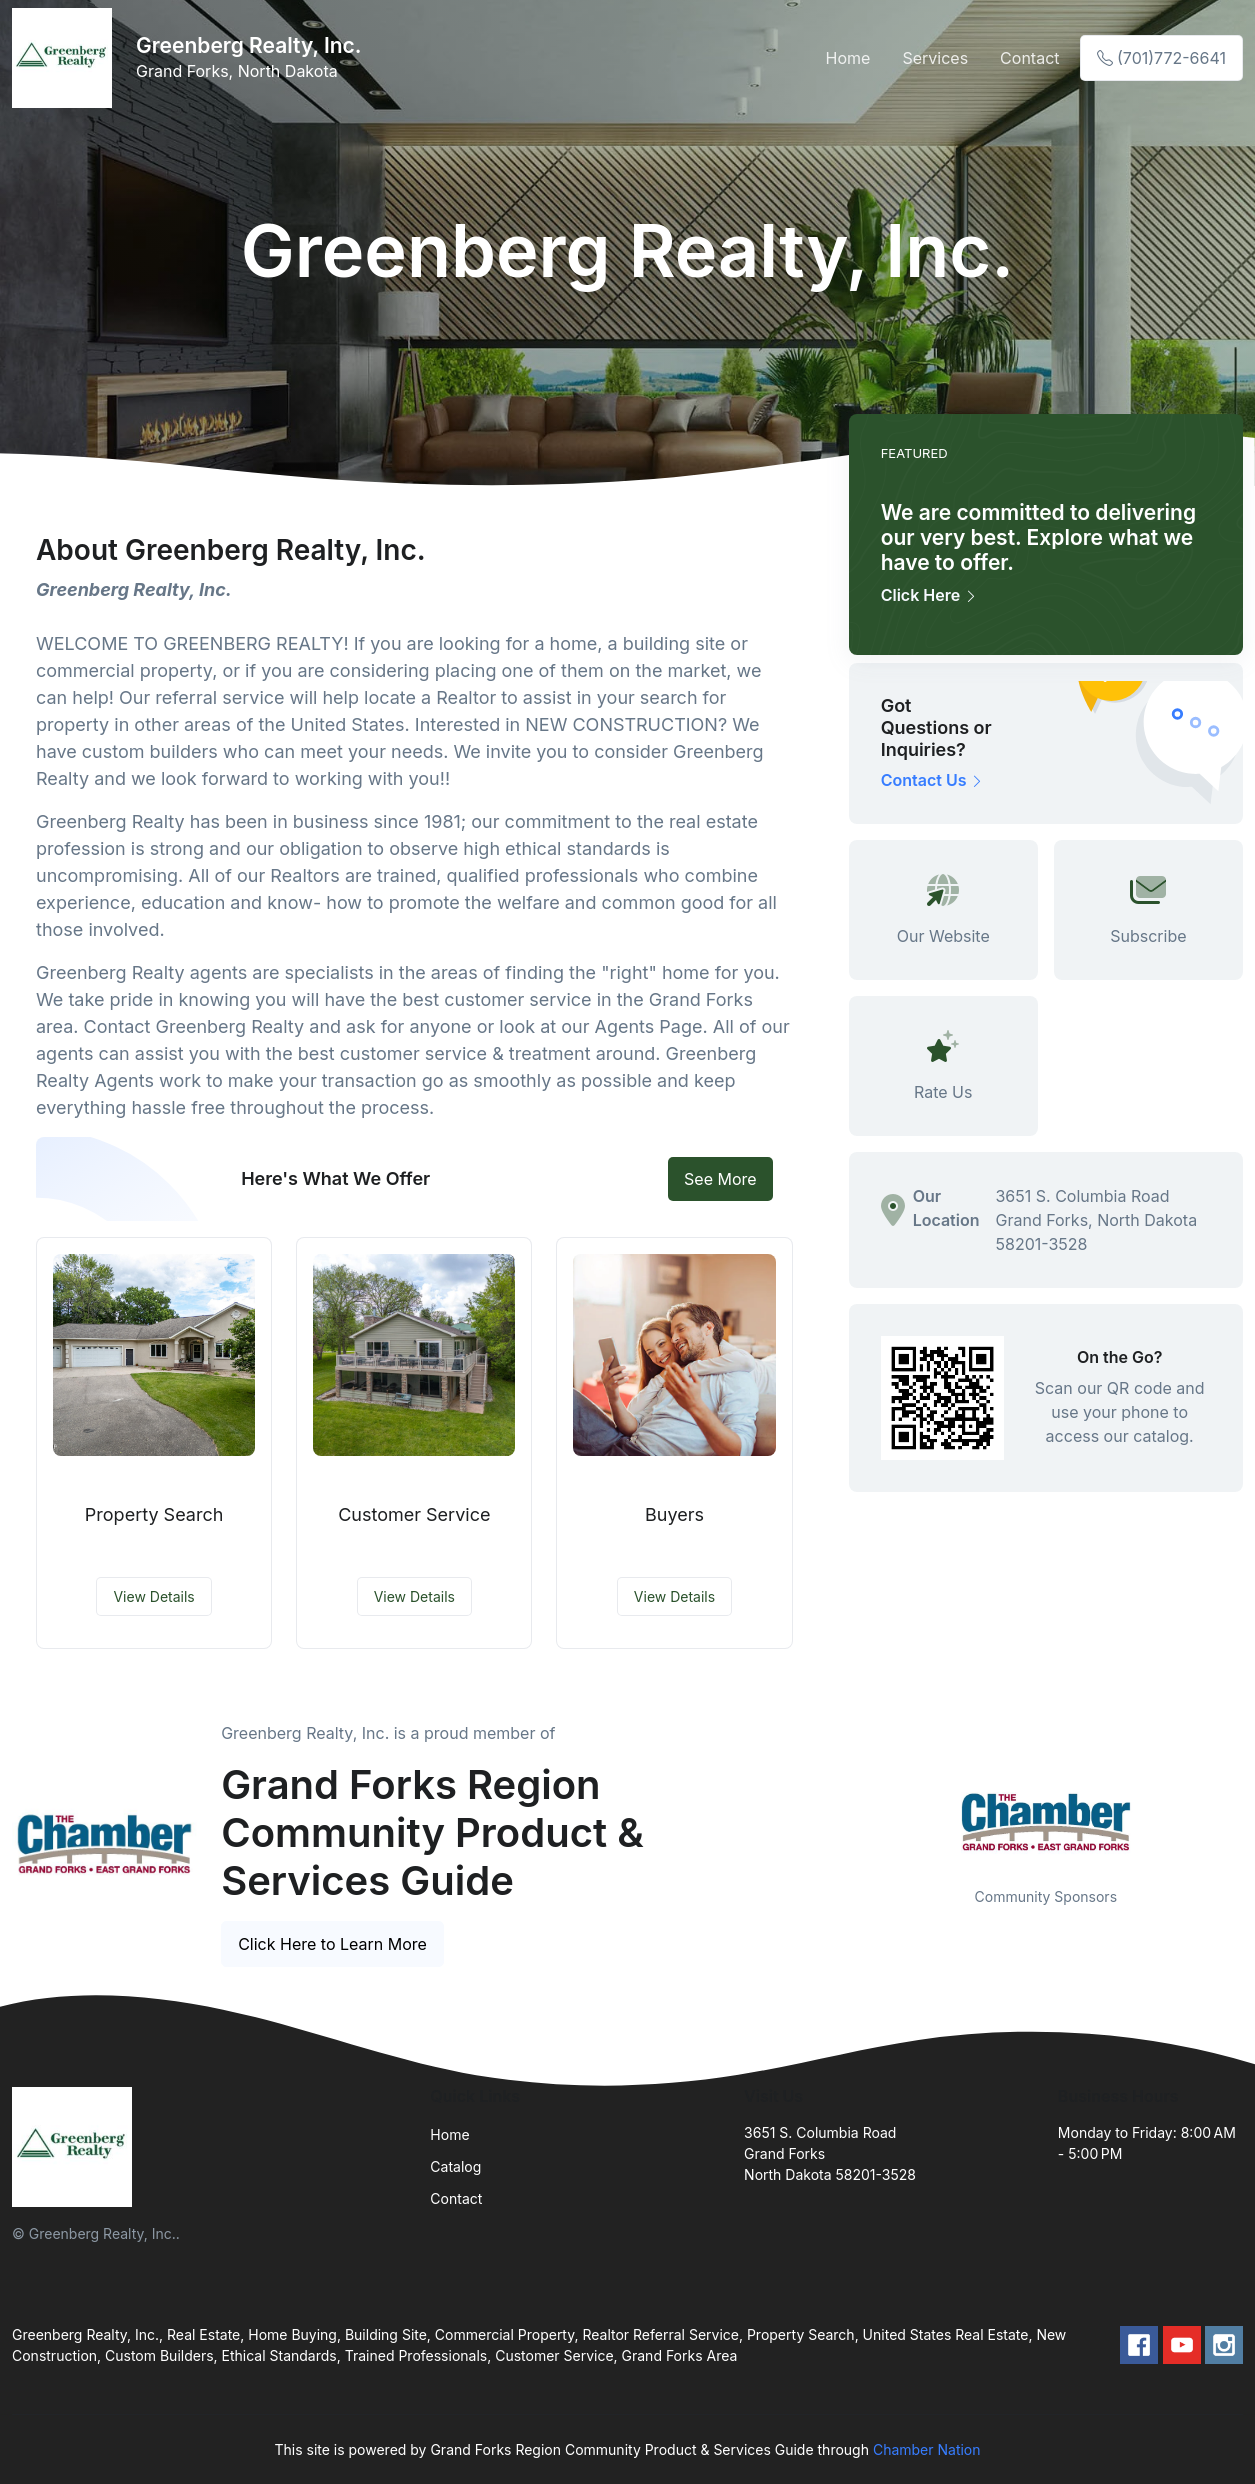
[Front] (66, 58)
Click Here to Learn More (332, 1944)
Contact (1029, 58)
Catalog (455, 2166)
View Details (153, 1596)
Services (935, 58)
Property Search (154, 1514)
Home (848, 58)
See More (720, 1179)
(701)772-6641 (1162, 58)
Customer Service (414, 1514)
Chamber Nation (927, 2449)
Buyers (674, 1514)
